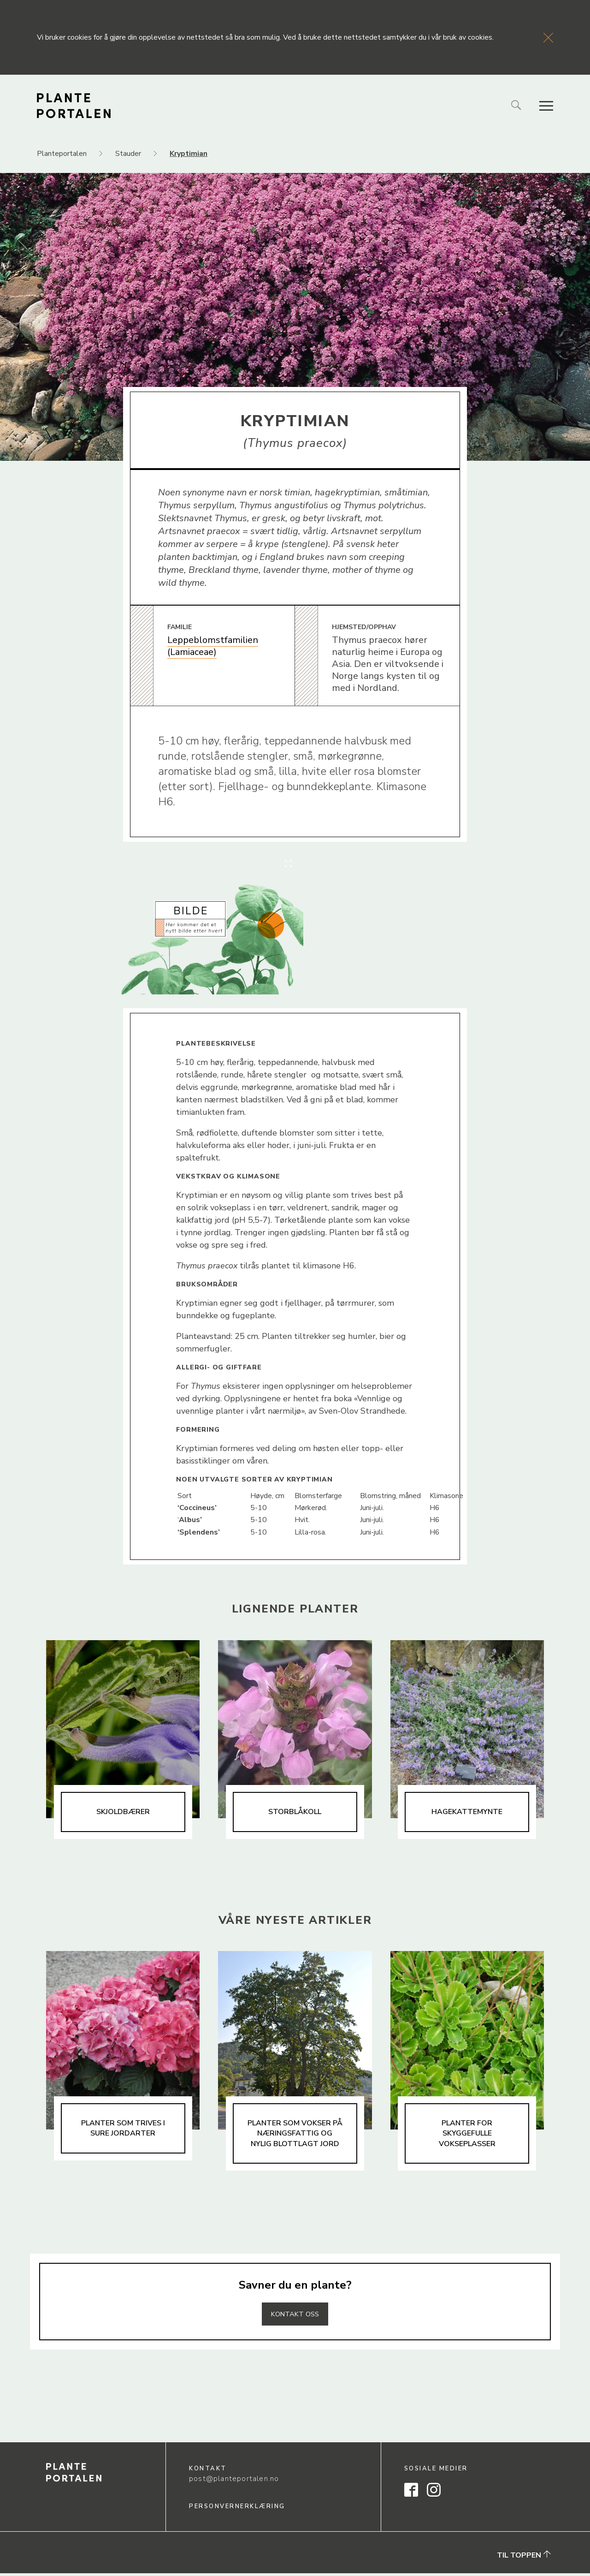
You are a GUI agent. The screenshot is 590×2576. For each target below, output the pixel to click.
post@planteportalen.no (234, 2481)
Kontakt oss (295, 2316)
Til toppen (524, 2557)
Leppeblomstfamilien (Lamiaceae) (212, 646)
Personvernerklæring (237, 2509)
